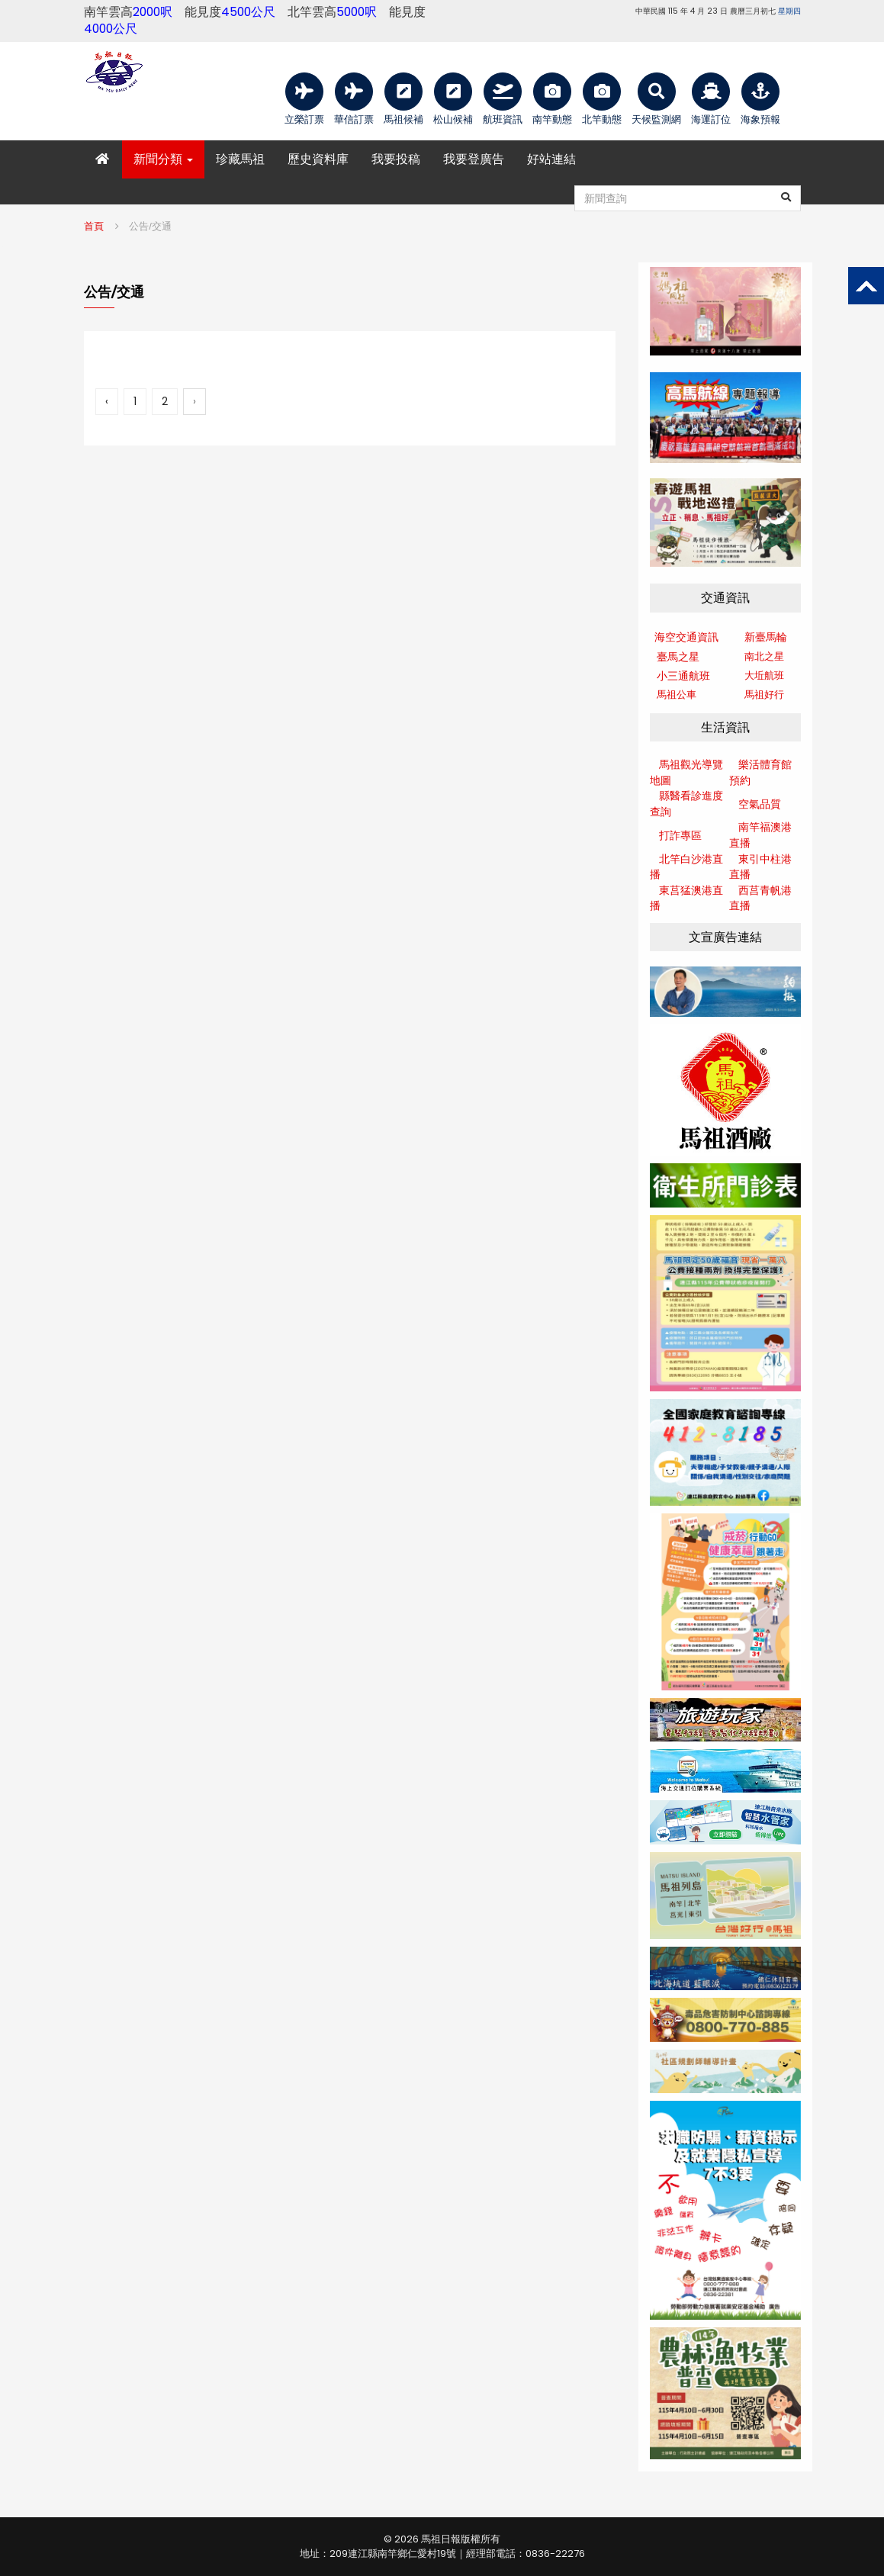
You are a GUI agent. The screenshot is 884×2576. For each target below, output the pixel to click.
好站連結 (551, 159)
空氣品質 (759, 804)
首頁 (94, 226)
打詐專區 (680, 835)
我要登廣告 (473, 159)
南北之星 (764, 656)
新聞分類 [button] (163, 159)
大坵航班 (764, 675)
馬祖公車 (676, 694)
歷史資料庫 (318, 159)
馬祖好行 (764, 694)
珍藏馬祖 (240, 159)
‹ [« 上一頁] (106, 401)
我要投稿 (395, 159)
